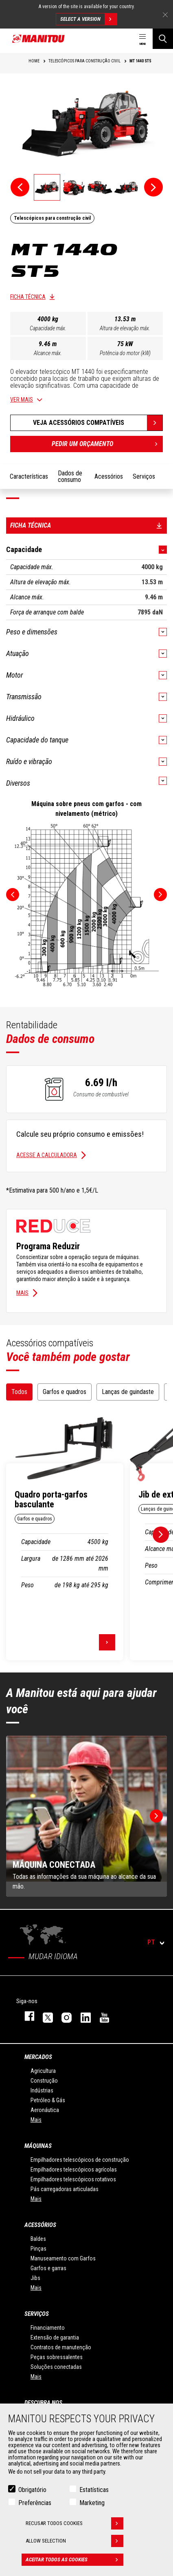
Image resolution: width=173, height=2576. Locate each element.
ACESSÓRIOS (40, 2225)
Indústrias (42, 2090)
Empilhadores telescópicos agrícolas (74, 2169)
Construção (44, 2080)
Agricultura (43, 2071)
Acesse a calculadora (46, 1155)
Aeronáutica (45, 2110)
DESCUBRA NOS (43, 2402)
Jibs (35, 2278)
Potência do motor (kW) (125, 353)
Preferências (34, 2503)
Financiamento (48, 2327)
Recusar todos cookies (74, 2523)
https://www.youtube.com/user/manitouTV (100, 2016)
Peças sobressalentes (57, 2357)
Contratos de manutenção (61, 2347)
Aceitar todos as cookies (74, 2560)
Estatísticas (94, 2490)
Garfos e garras (48, 2268)
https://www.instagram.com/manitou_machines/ (62, 2016)
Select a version (88, 19)
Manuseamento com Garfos (63, 2258)
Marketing (92, 2503)
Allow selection (74, 2541)
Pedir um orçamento (107, 444)
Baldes (38, 2239)
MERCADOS (38, 2057)
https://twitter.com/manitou (44, 2016)
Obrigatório (32, 2490)
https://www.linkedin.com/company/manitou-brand (81, 2016)
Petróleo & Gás (48, 2100)
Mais (22, 1293)
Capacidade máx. (48, 328)
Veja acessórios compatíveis (78, 422)
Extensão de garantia (55, 2337)
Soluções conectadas (56, 2367)
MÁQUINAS (38, 2146)
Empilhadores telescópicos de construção (80, 2159)
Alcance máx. (48, 353)
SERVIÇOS (36, 2314)
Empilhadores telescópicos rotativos (73, 2179)
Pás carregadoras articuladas (65, 2189)
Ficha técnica (28, 297)
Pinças (38, 2248)
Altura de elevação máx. (125, 328)
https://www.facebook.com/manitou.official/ (25, 2016)
